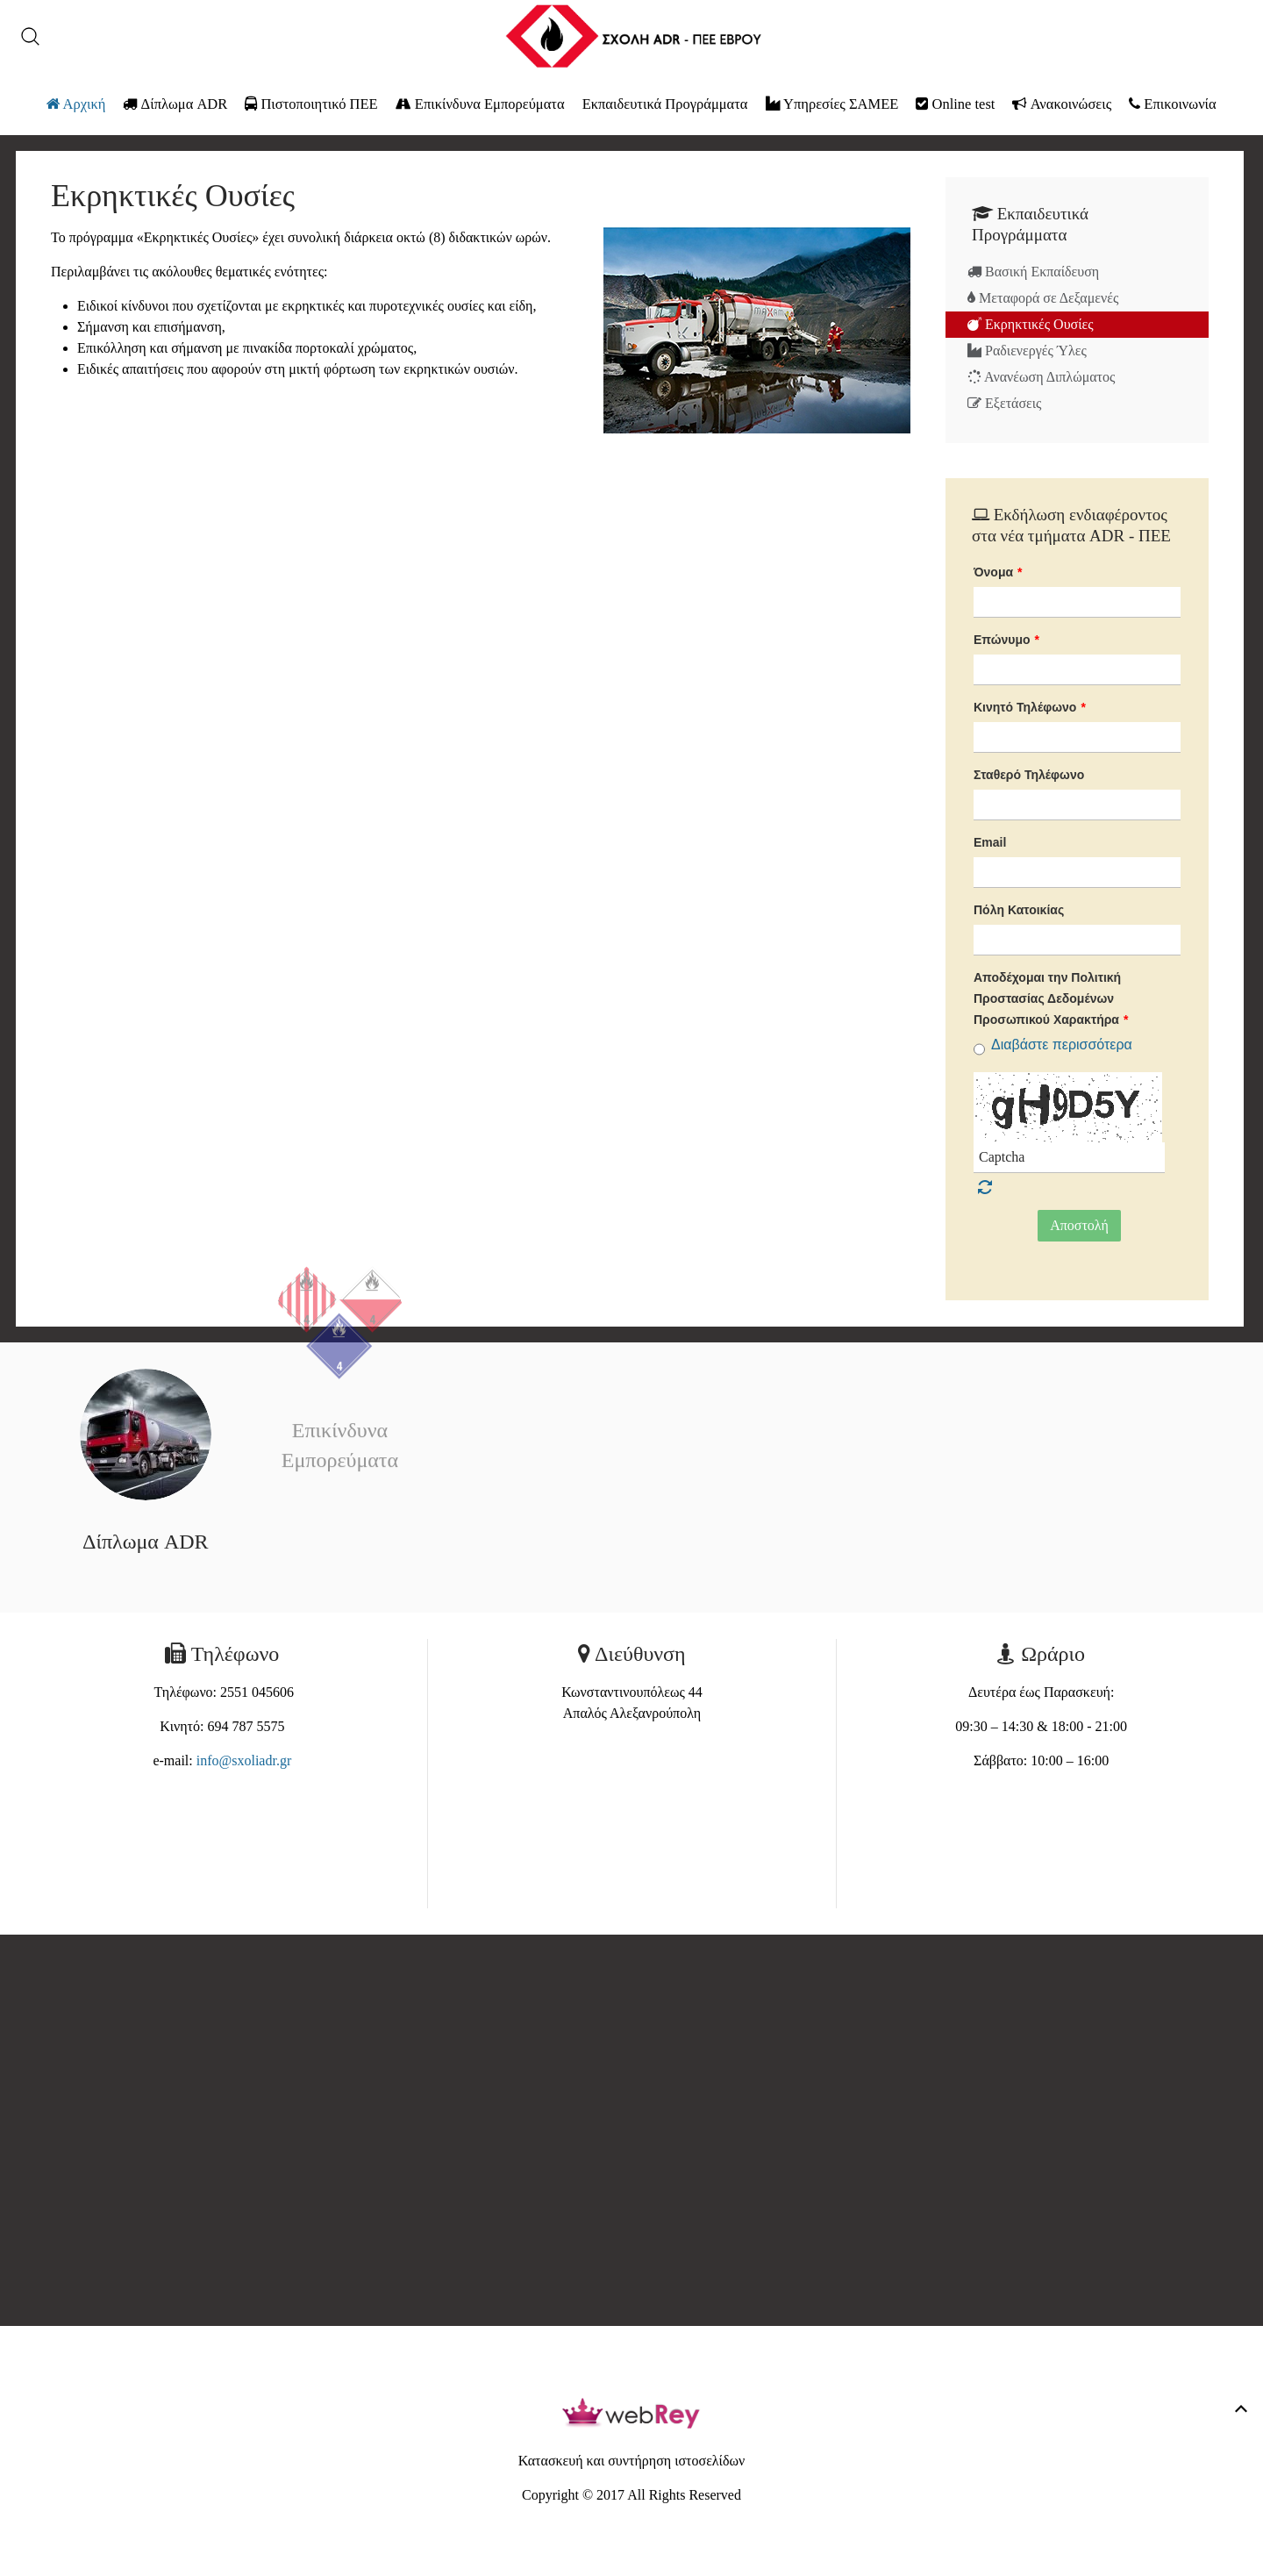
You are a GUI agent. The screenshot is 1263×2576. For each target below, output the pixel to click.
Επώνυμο (1006, 640)
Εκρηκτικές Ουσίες (1030, 324)
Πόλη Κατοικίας (1019, 910)
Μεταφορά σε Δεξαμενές (1042, 297)
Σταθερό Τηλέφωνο (1029, 775)
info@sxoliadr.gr (244, 1760)
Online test (955, 104)
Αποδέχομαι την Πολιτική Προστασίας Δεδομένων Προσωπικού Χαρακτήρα (1051, 998)
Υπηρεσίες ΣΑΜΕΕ (832, 104)
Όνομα (998, 572)
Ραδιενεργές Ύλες (1027, 350)
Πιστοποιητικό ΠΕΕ (311, 104)
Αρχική (75, 104)
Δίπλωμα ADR (175, 104)
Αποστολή (1079, 1225)
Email (990, 842)
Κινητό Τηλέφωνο (1030, 707)
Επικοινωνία (1172, 104)
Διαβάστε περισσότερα (1061, 1044)
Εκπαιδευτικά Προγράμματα (665, 104)
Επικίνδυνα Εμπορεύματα (480, 104)
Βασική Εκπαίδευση (1033, 271)
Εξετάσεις (1004, 403)
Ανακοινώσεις (1061, 104)
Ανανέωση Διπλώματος (1041, 376)
